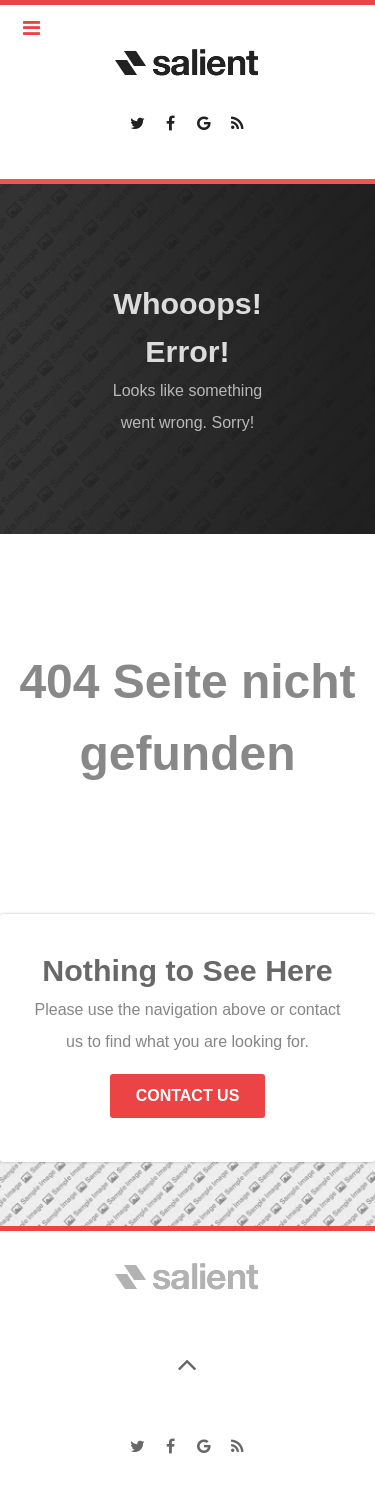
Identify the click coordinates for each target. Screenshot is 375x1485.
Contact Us (188, 1095)
